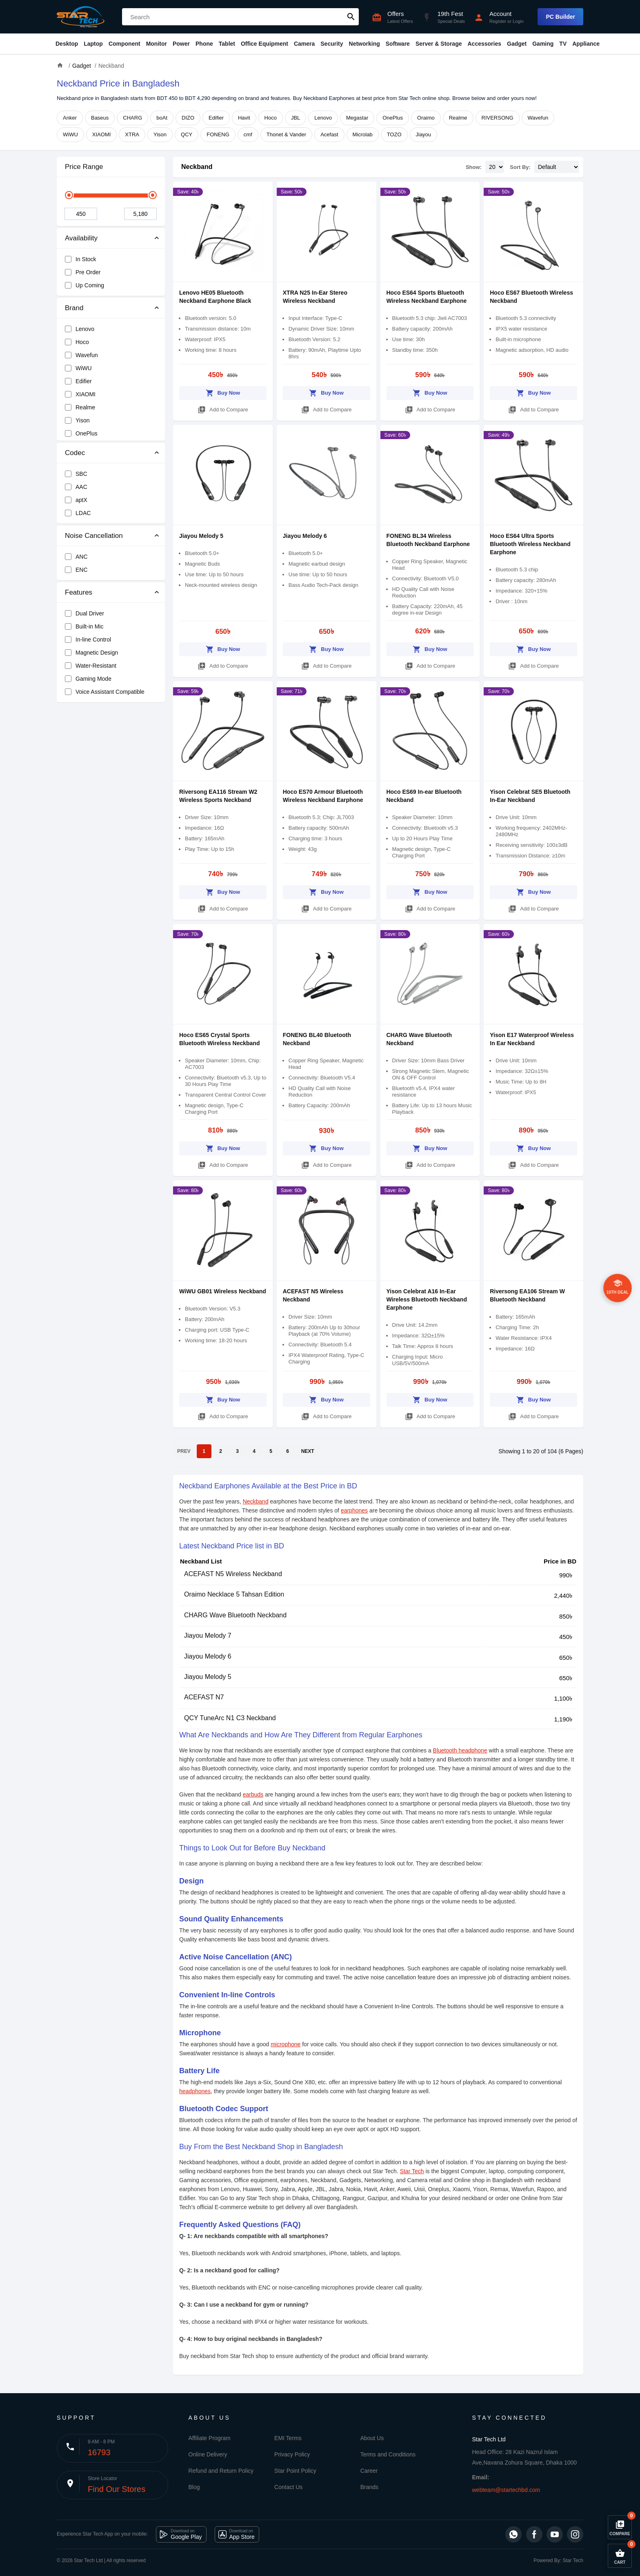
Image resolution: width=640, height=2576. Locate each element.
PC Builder (560, 16)
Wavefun (538, 118)
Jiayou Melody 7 (207, 1635)
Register (497, 21)
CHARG (132, 118)
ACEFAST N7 (204, 1697)
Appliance (586, 43)
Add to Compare (223, 408)
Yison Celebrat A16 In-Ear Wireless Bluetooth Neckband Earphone (427, 1299)
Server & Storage (439, 43)
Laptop (93, 43)
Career (369, 2470)
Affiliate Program (210, 2438)
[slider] (69, 195)
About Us (372, 2438)
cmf (248, 134)
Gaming (542, 43)
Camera (304, 43)
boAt (161, 118)
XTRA (132, 134)
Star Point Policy (295, 2470)
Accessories (484, 43)
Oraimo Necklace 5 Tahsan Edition (234, 1594)
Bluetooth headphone (460, 1750)
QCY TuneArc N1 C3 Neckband (230, 1717)
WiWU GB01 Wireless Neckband (222, 1291)
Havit (244, 118)
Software (398, 43)
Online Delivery (208, 2454)
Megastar (357, 118)
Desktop (67, 43)
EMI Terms (288, 2438)
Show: (474, 167)
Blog (194, 2487)
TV (563, 43)
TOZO (394, 134)
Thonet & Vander (286, 134)
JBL (295, 118)
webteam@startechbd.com (506, 2490)
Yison (160, 134)
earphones (354, 1510)
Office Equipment (264, 43)
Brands (369, 2487)
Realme (458, 118)
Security (331, 43)
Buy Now (223, 391)
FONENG (218, 134)
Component (124, 43)
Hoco (270, 118)
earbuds (253, 1794)
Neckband (196, 166)
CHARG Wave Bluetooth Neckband (235, 1615)
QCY (186, 134)
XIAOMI (101, 134)
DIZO (188, 118)
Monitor (156, 43)
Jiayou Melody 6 (305, 536)
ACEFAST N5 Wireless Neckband (233, 1573)
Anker (70, 118)
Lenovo (323, 118)
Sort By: (520, 167)
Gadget (517, 43)
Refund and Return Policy (221, 2470)
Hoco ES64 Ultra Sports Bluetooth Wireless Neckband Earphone (530, 544)
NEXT (307, 1451)
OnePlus (392, 118)
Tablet (227, 43)
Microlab (363, 134)
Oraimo (426, 118)
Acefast (329, 134)
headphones (195, 2091)
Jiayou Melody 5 (201, 536)
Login (518, 21)
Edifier (216, 118)
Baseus (100, 118)
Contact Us (288, 2487)
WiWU (70, 134)
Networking (364, 43)
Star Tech (412, 2171)
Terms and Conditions (388, 2454)
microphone (285, 2044)
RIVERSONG (497, 118)
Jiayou (423, 134)
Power (181, 43)
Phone (204, 43)
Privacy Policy (292, 2454)
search (351, 17)
